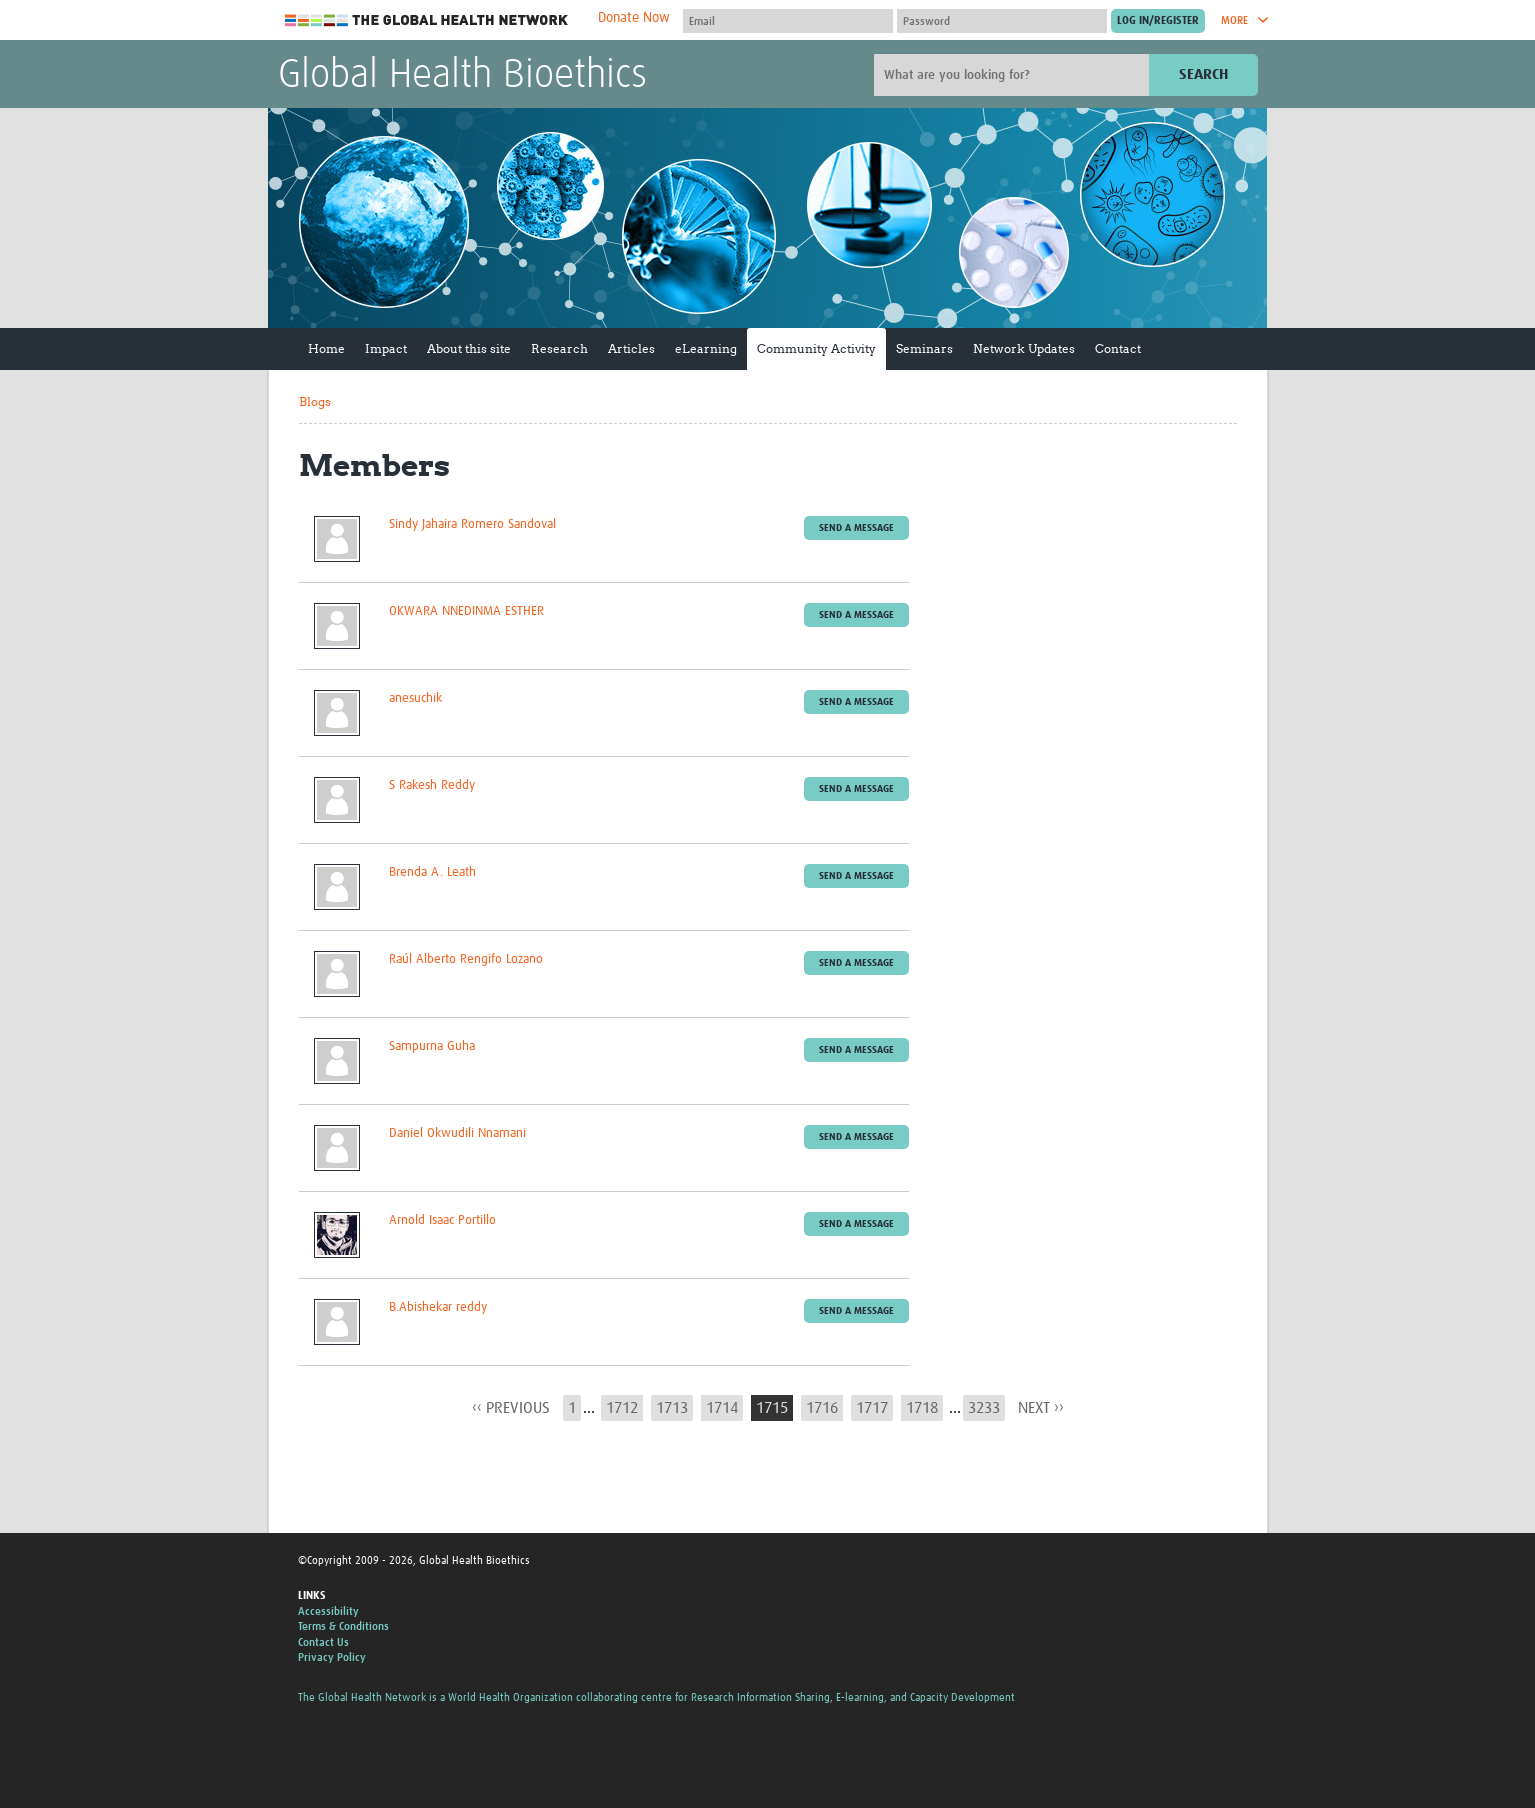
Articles (631, 348)
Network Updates (1024, 348)
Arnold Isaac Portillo (442, 1220)
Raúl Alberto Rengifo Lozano (466, 959)
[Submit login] (1158, 21)
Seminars (924, 348)
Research (559, 348)
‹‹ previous (511, 1408)
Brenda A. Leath (432, 872)
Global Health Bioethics (462, 76)
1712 (622, 1408)
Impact (386, 348)
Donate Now (634, 18)
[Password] (1002, 21)
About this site (469, 348)
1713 (672, 1408)
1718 (922, 1408)
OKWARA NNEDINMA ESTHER (466, 611)
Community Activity (816, 348)
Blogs (315, 401)
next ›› (1041, 1408)
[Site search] (1014, 75)
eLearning (706, 348)
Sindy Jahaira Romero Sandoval (472, 524)
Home (326, 348)
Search (1203, 74)
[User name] (788, 21)
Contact (1118, 348)
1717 (872, 1408)
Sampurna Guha (432, 1046)
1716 (822, 1408)
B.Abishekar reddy (438, 1307)
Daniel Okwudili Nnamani (457, 1133)
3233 (984, 1408)
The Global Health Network (427, 20)
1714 (722, 1408)
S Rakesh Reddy (432, 785)
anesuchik (415, 698)
